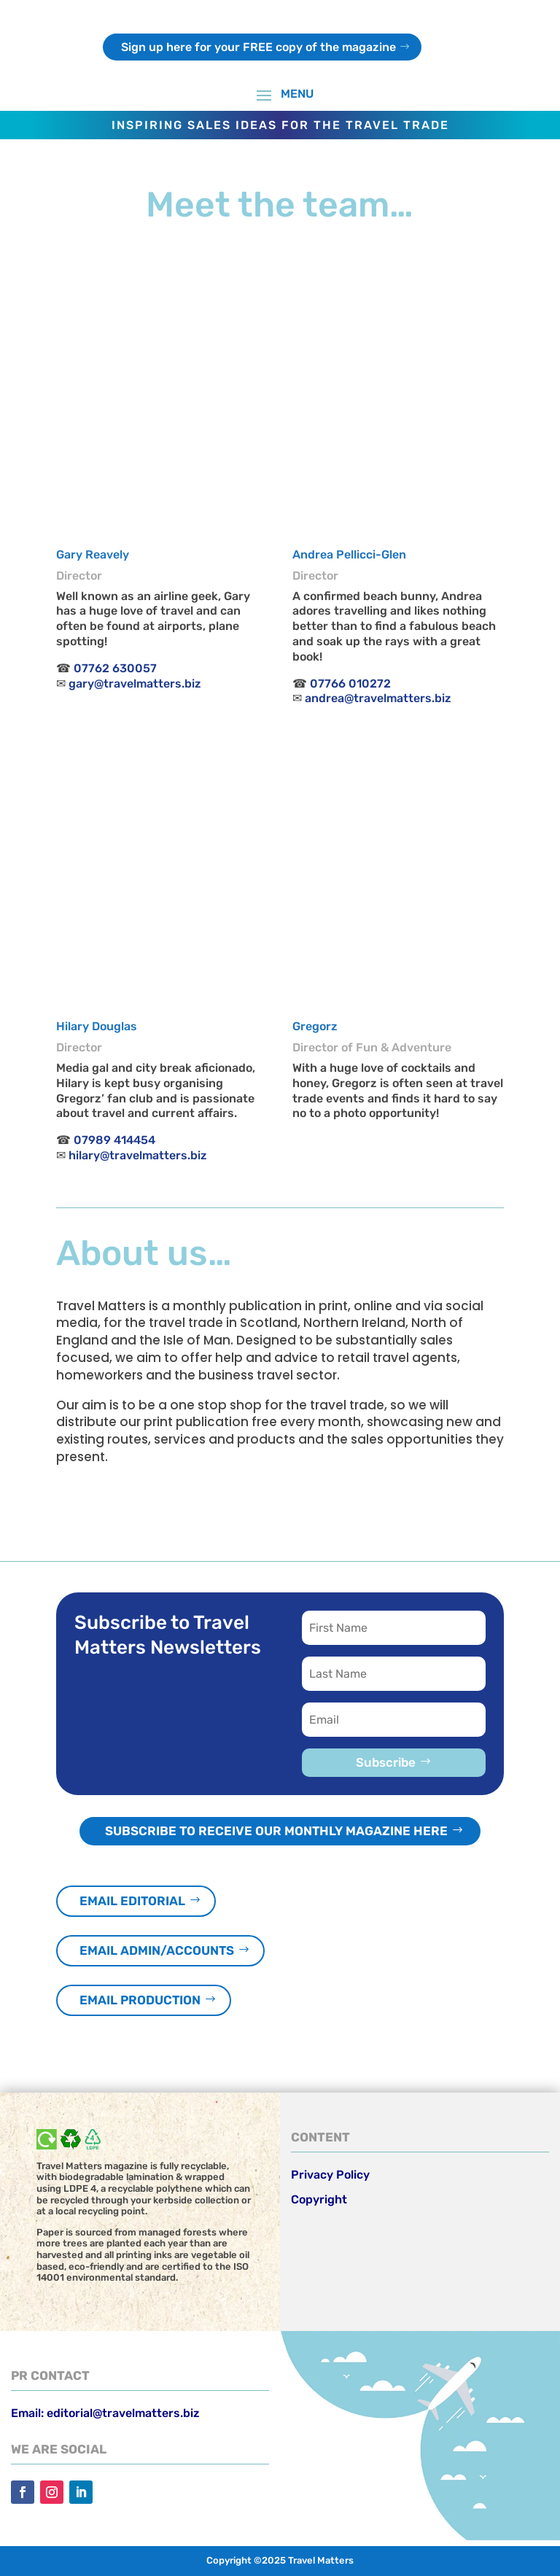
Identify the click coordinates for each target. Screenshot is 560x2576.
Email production (140, 2000)
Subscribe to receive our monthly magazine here (276, 1831)
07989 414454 (114, 1140)
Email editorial (132, 1901)
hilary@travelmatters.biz (138, 1155)
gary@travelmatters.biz (135, 683)
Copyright (319, 2199)
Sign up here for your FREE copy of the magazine (258, 47)
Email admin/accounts (156, 1950)
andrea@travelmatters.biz (378, 698)
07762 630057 (115, 668)
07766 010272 (350, 683)
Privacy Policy (330, 2175)
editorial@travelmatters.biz (123, 2413)
